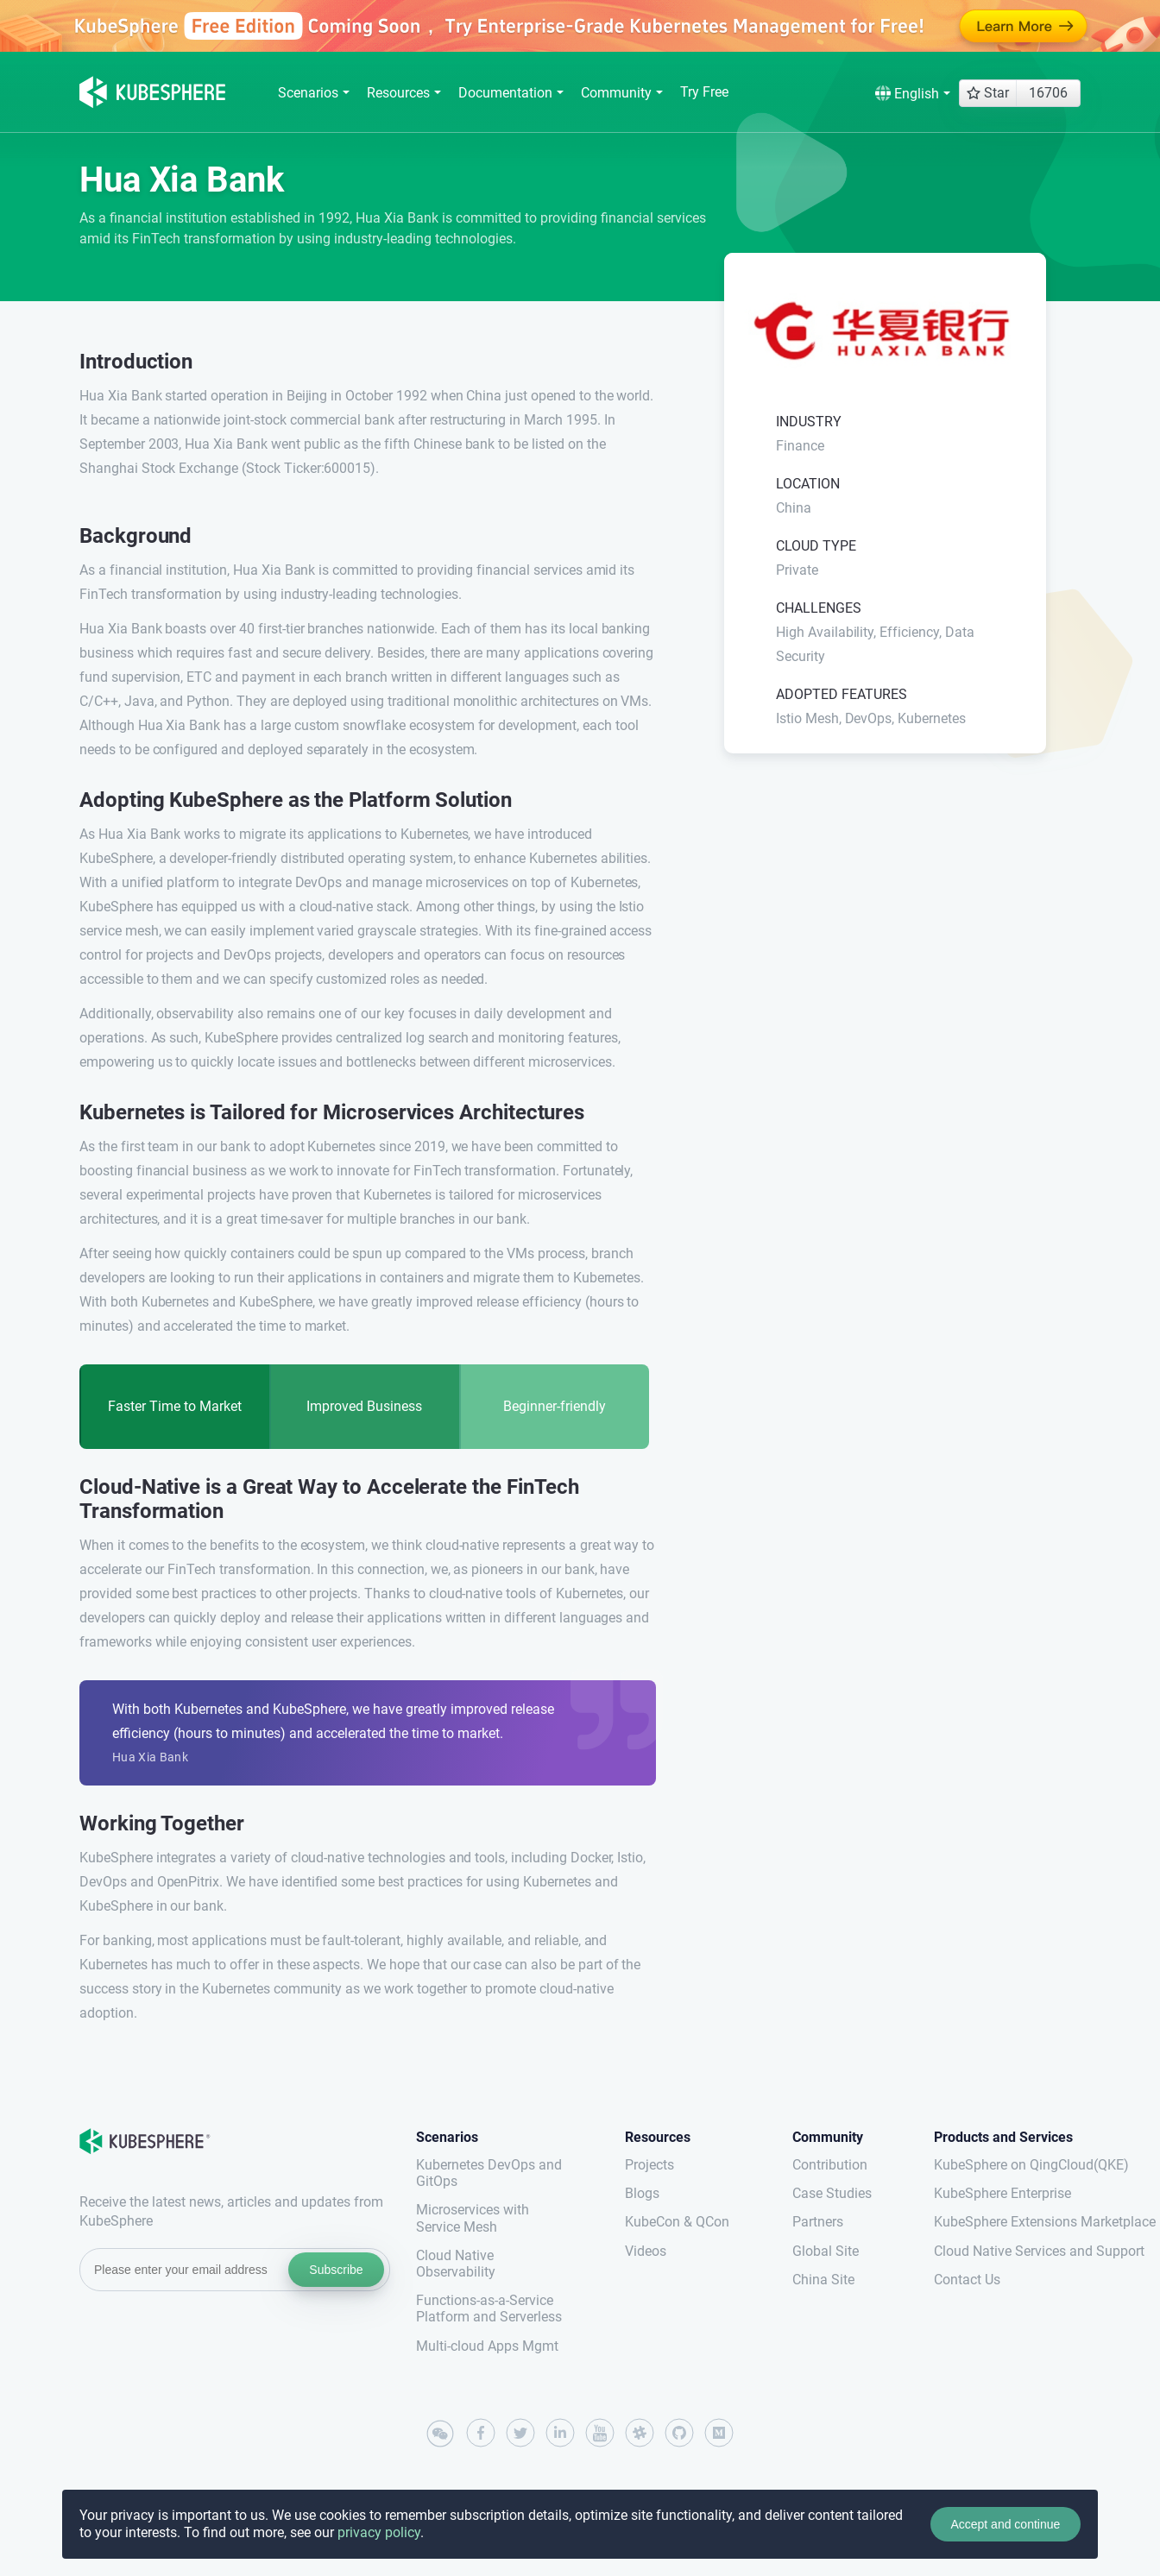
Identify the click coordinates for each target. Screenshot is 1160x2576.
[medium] (719, 2432)
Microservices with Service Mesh (472, 2217)
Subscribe (335, 2270)
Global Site (825, 2251)
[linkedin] (560, 2432)
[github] (679, 2432)
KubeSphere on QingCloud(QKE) (1007, 2165)
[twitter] (520, 2432)
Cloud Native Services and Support (1007, 2251)
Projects (649, 2165)
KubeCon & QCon (677, 2222)
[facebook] (480, 2432)
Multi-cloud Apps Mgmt (487, 2346)
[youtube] (600, 2432)
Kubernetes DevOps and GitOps (489, 2173)
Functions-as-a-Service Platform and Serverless (489, 2308)
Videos (645, 2251)
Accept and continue (1005, 2524)
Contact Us (967, 2279)
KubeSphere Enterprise (1002, 2193)
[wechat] (441, 2434)
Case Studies (832, 2193)
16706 (1048, 93)
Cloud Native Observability (455, 2263)
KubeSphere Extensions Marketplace (1007, 2222)
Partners (817, 2222)
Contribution (829, 2165)
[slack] (639, 2432)
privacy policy (378, 2532)
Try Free (704, 92)
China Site (823, 2279)
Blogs (642, 2193)
